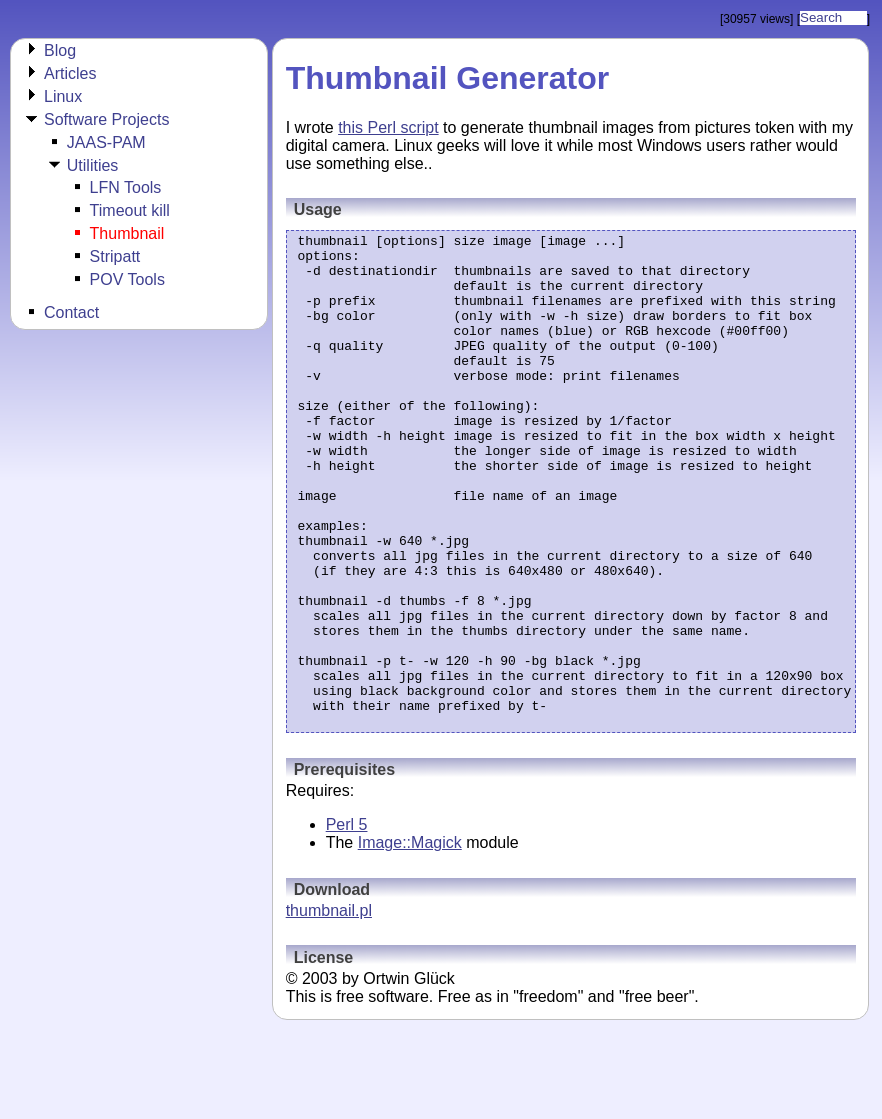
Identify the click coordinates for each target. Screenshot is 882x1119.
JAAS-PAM (106, 142)
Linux (63, 96)
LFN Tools (126, 187)
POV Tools (127, 279)
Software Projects (106, 119)
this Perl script (388, 127)
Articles (70, 73)
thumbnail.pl (329, 1009)
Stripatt (115, 256)
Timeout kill (130, 210)
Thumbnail (127, 233)
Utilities (93, 165)
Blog (60, 50)
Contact (71, 312)
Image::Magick (410, 941)
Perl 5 (347, 923)
